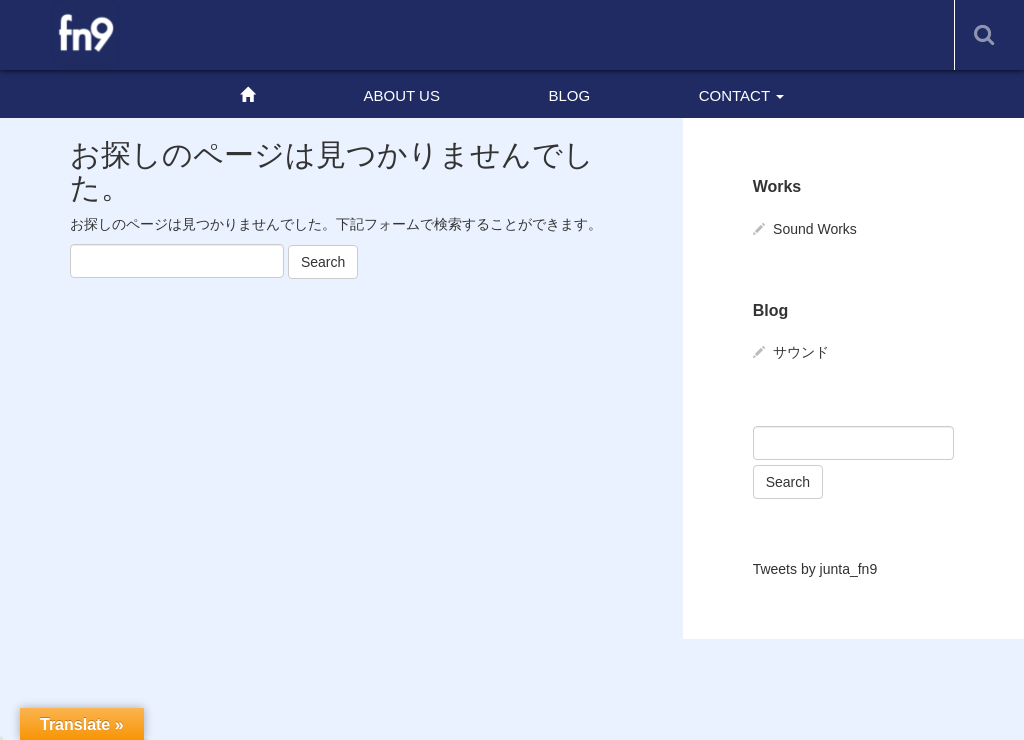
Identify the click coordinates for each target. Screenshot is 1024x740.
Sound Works (815, 229)
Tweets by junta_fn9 (815, 569)
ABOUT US (402, 95)
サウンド (801, 352)
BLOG (569, 95)
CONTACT (741, 95)
